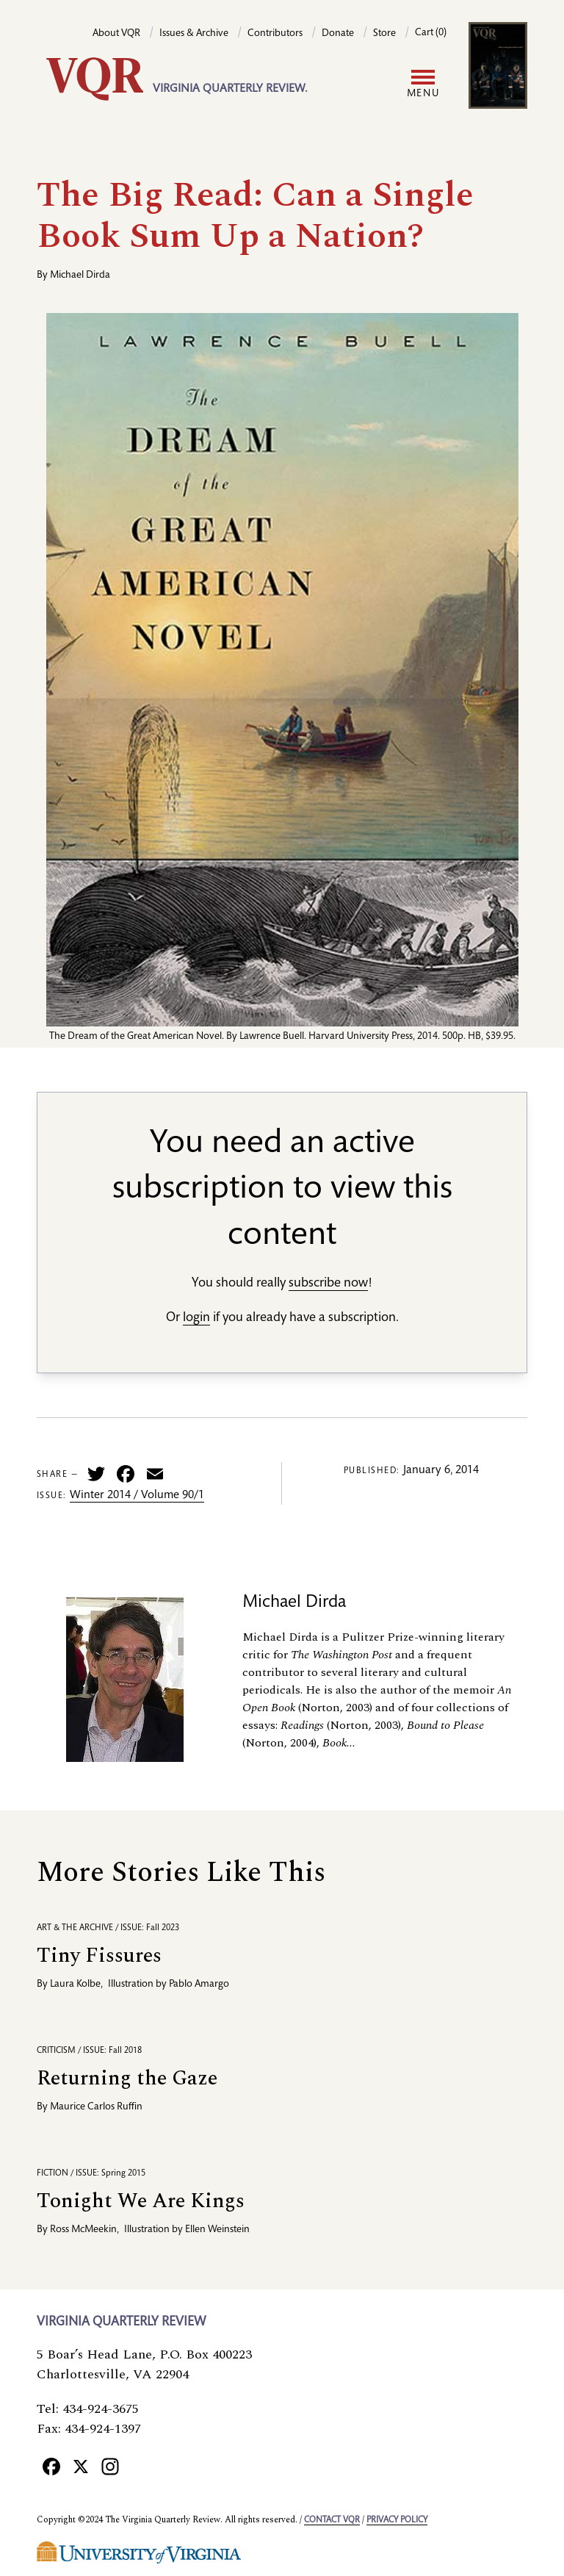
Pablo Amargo (199, 1984)
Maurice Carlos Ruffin (96, 2107)
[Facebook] (51, 2465)
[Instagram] (110, 2465)
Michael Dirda (80, 275)
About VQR (116, 34)
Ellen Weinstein (217, 2230)
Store (384, 34)
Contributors (275, 34)
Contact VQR (332, 2520)
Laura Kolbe (75, 1984)
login (196, 1318)
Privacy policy (396, 2520)
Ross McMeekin (83, 2230)
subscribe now (328, 1283)
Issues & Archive (193, 34)
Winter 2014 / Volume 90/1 (137, 1496)
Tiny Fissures (99, 1955)
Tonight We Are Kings (141, 2201)
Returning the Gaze (127, 2078)
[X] (80, 2465)
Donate (338, 34)
